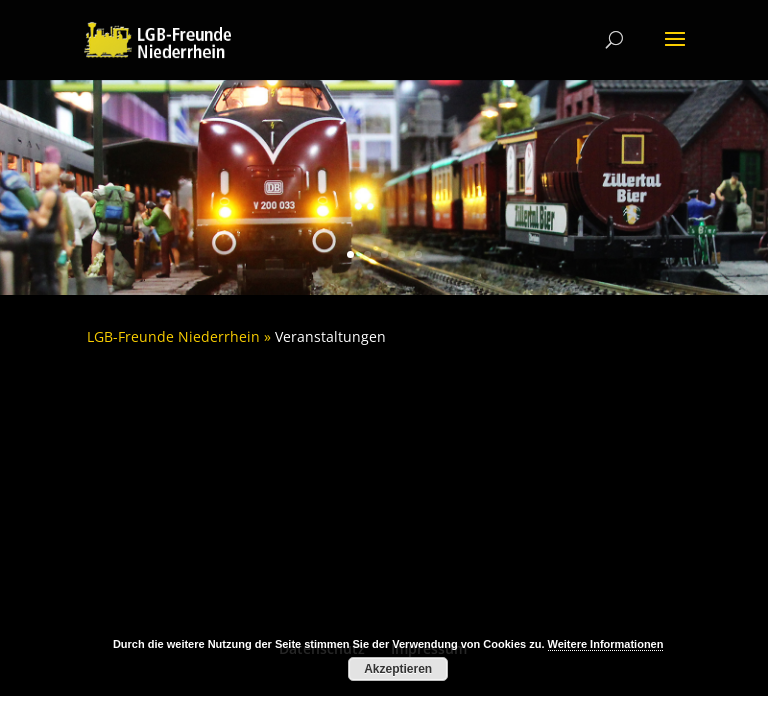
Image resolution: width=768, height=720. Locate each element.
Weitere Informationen (606, 644)
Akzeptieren (398, 669)
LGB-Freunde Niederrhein (173, 336)
